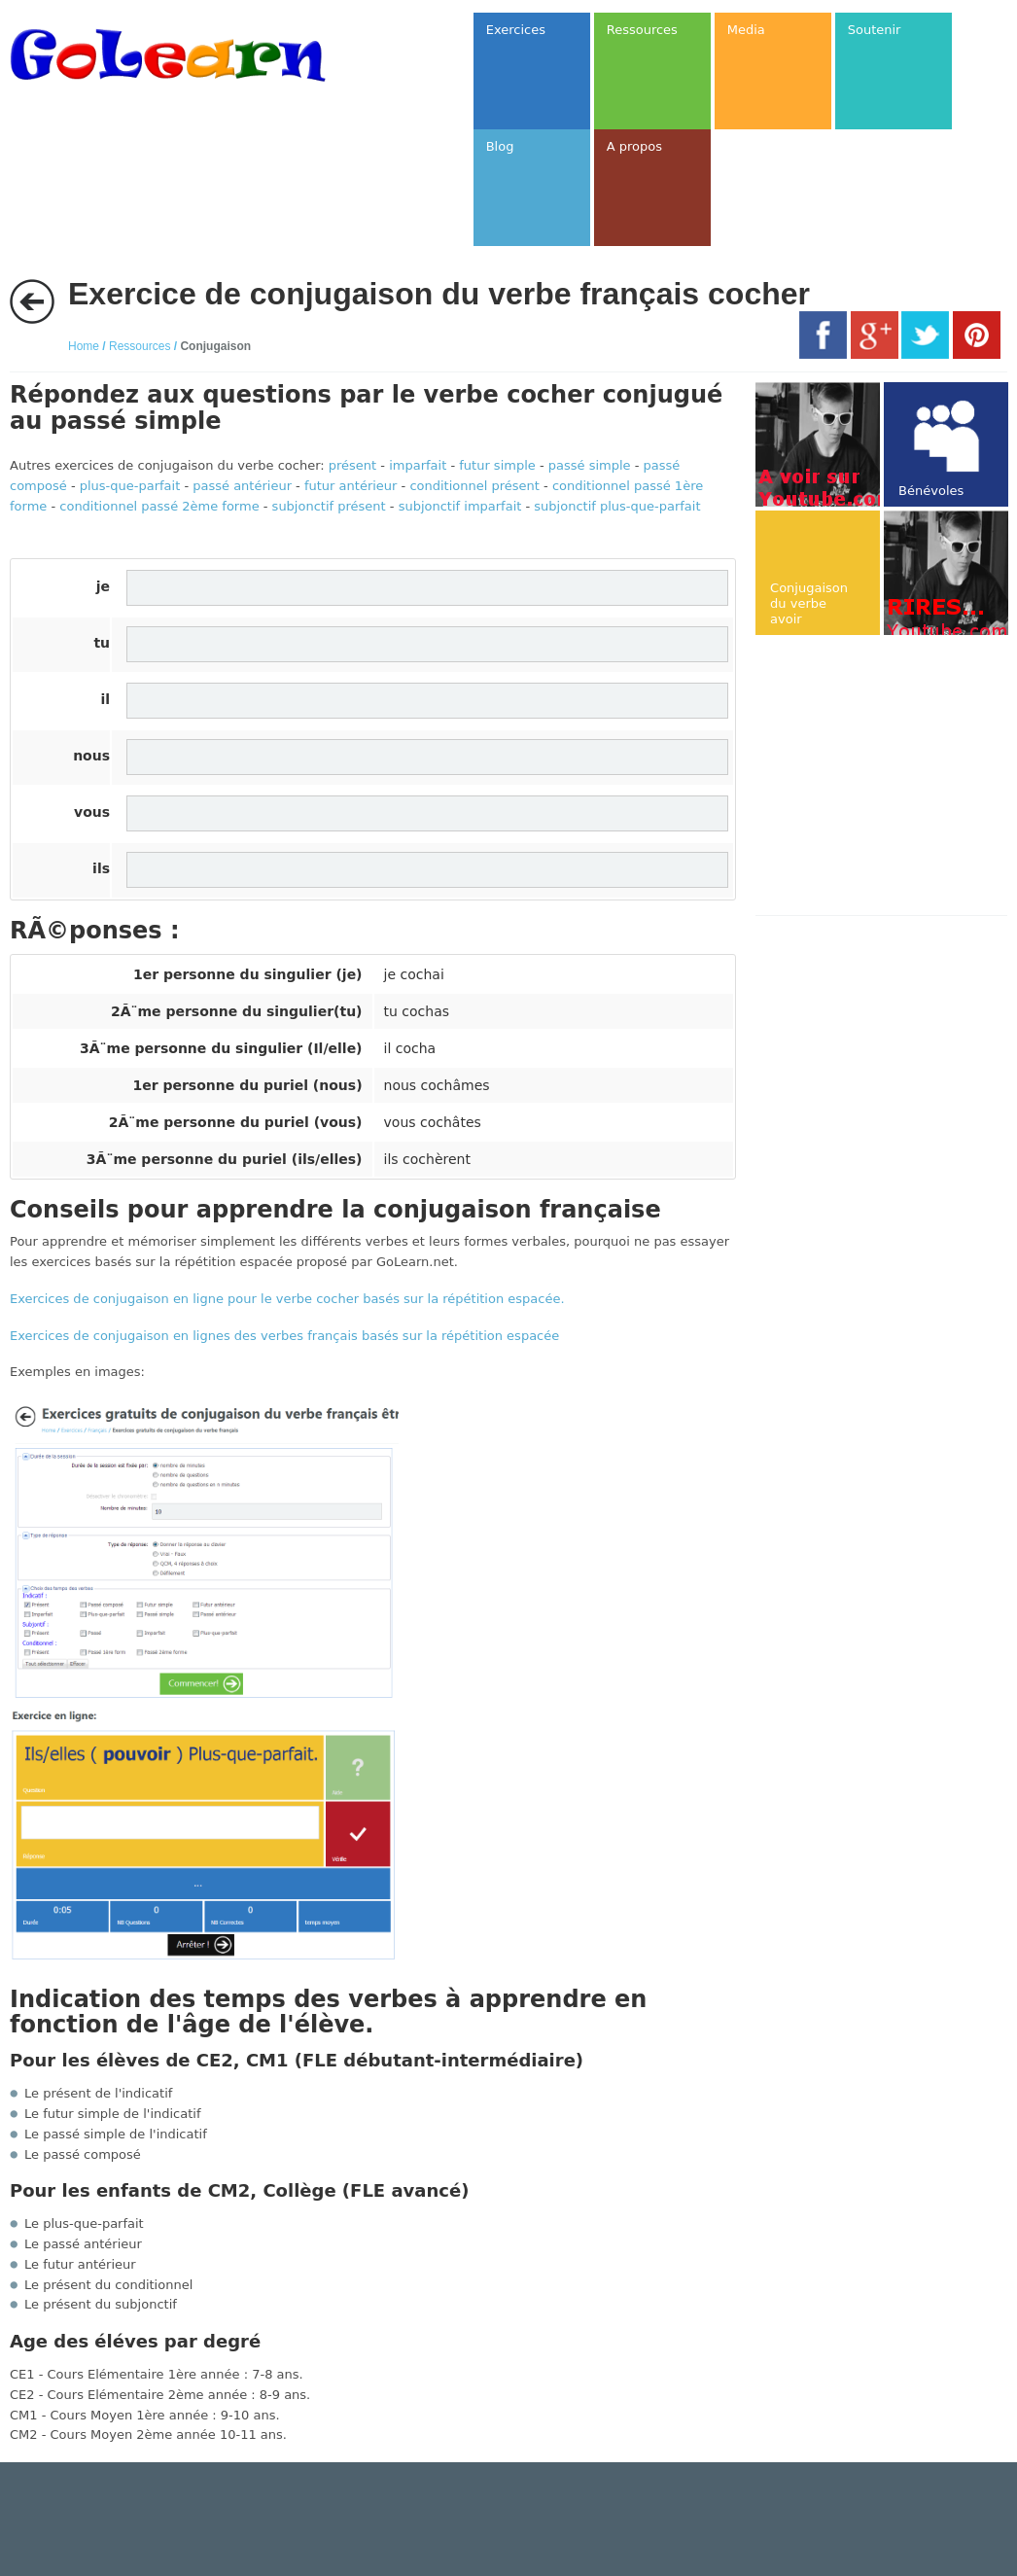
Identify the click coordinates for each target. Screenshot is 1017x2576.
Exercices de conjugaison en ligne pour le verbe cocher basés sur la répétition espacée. (287, 1298)
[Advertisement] (885, 777)
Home (83, 346)
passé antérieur (242, 485)
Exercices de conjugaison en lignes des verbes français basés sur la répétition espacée (284, 1335)
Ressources (139, 346)
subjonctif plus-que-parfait (617, 506)
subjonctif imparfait (460, 506)
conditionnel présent (474, 485)
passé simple (589, 465)
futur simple (497, 465)
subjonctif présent (329, 506)
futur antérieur (350, 485)
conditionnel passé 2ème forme (159, 506)
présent (352, 465)
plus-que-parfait (130, 485)
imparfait (417, 465)
